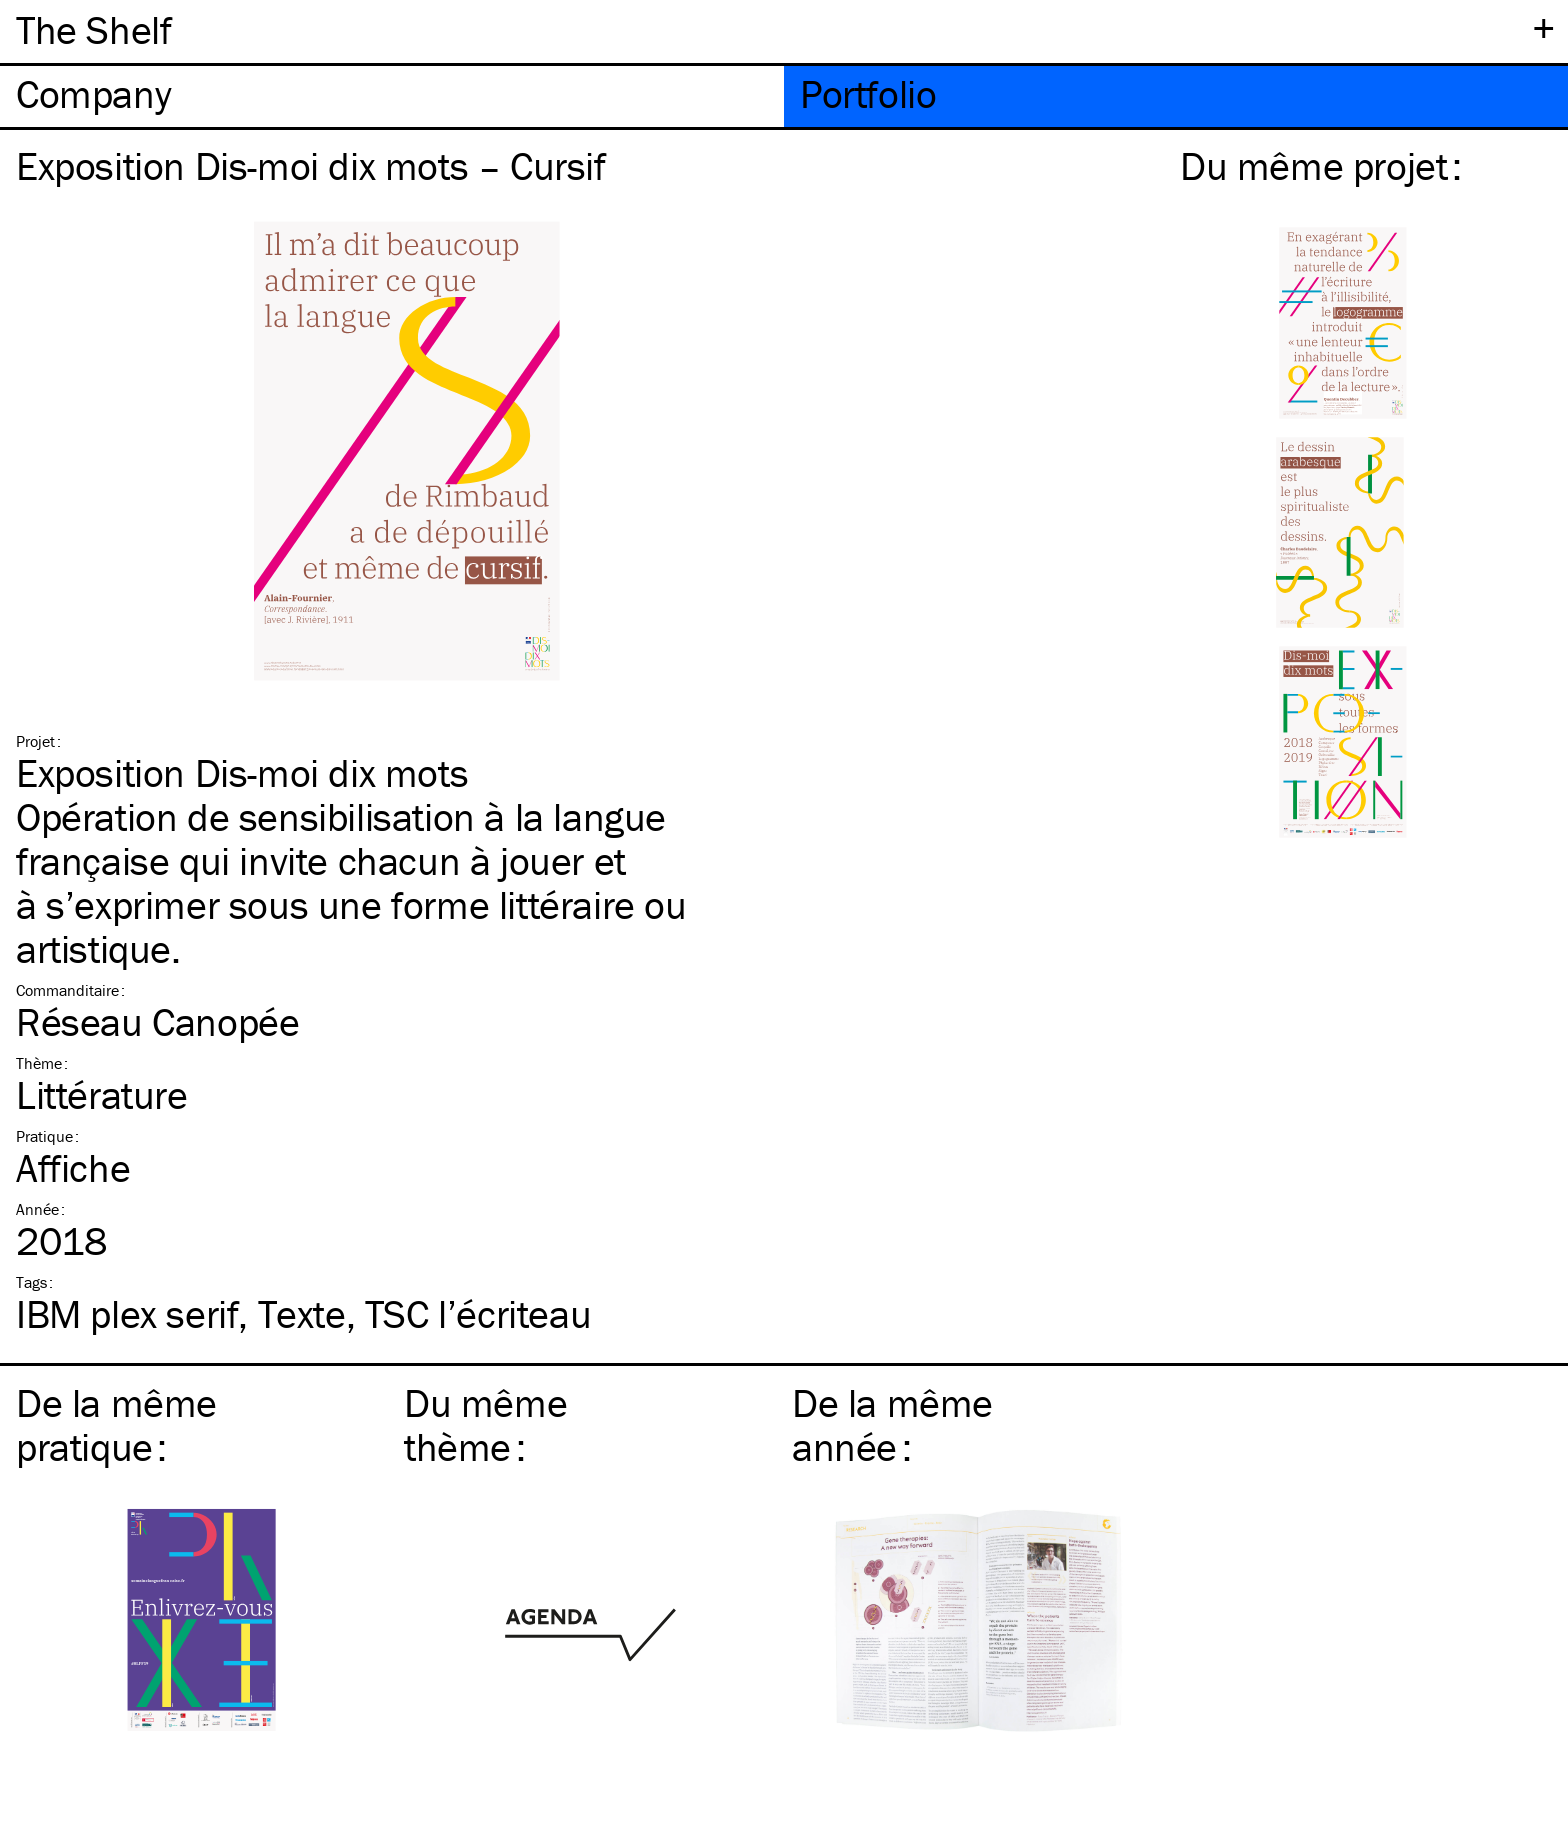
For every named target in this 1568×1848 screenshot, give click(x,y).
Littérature (102, 1094)
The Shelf (93, 29)
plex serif (127, 1313)
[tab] (392, 96)
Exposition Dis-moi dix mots (242, 772)
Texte (302, 1313)
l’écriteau (478, 1313)
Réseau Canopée (157, 1021)
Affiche (73, 1167)
